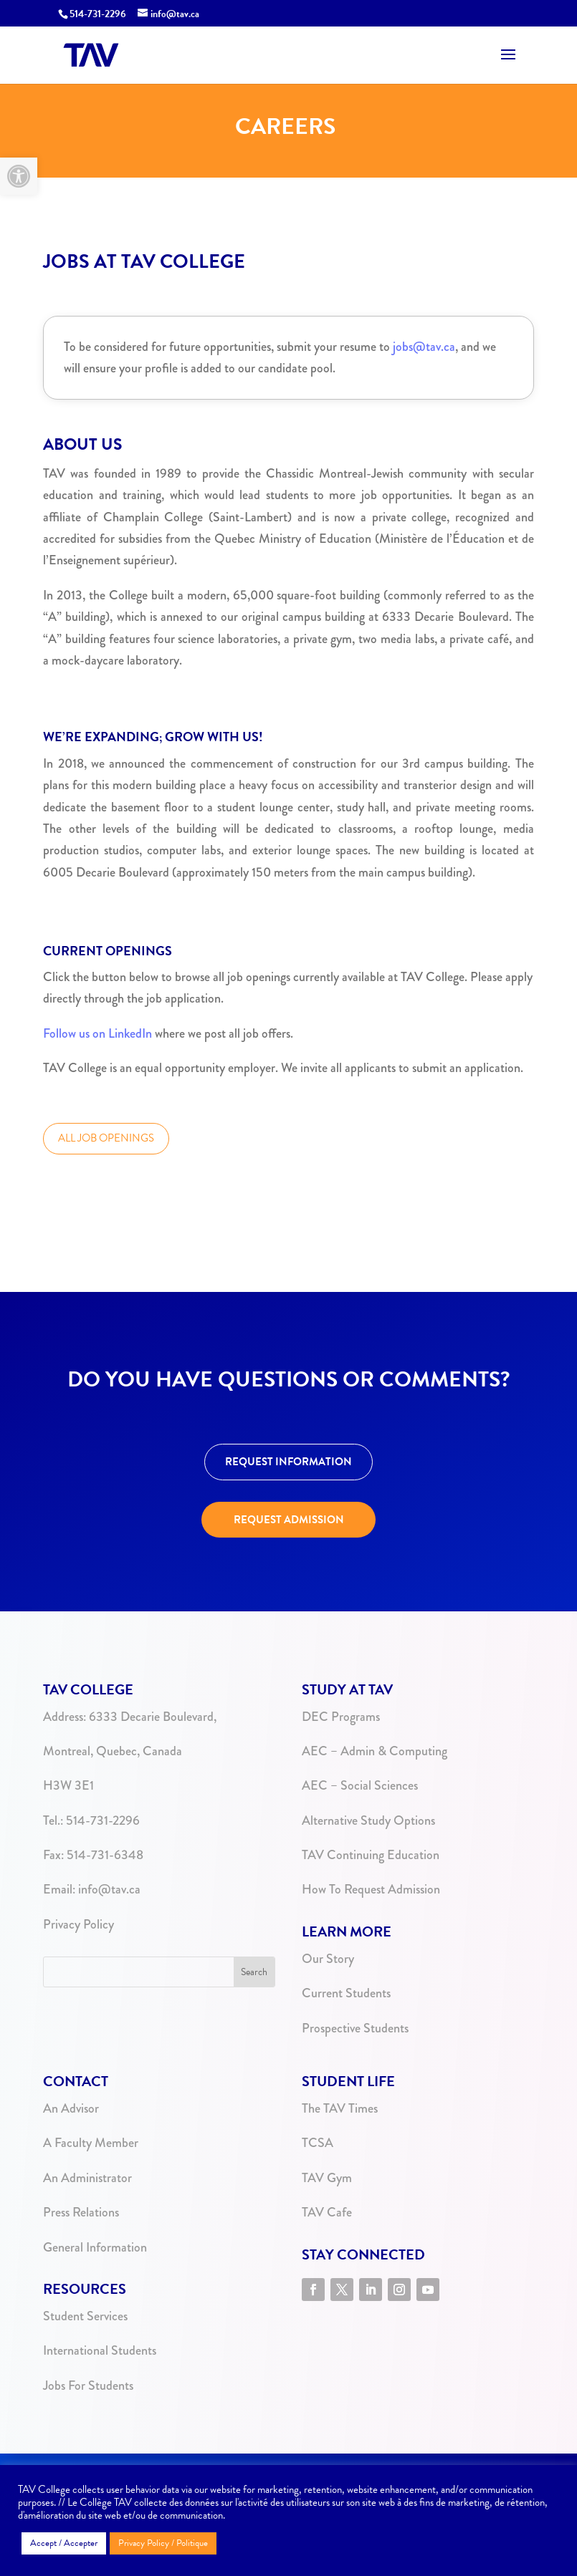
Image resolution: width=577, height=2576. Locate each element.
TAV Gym (327, 2178)
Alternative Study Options (368, 1820)
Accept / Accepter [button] (63, 2543)
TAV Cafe (327, 2212)
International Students (99, 2350)
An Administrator (87, 2178)
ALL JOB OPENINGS (106, 1138)
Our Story (328, 1958)
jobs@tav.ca (424, 346)
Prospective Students (355, 2028)
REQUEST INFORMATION (288, 1462)
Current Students (346, 1993)
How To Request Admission (371, 1889)
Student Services (85, 2316)
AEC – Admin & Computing (374, 1751)
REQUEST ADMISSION (289, 1520)
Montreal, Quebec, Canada (112, 1751)
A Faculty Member (90, 2142)
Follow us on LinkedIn (97, 1033)
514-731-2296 (98, 13)
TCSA (317, 2142)
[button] (18, 176)
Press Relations (81, 2212)
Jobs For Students (88, 2385)
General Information (95, 2247)
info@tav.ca (109, 1889)
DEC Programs (341, 1716)
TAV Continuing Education (370, 1855)
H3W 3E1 (68, 1785)
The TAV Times (340, 2108)
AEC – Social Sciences (360, 1785)
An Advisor (71, 2108)
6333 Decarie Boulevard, (152, 1716)
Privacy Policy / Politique (163, 2543)
